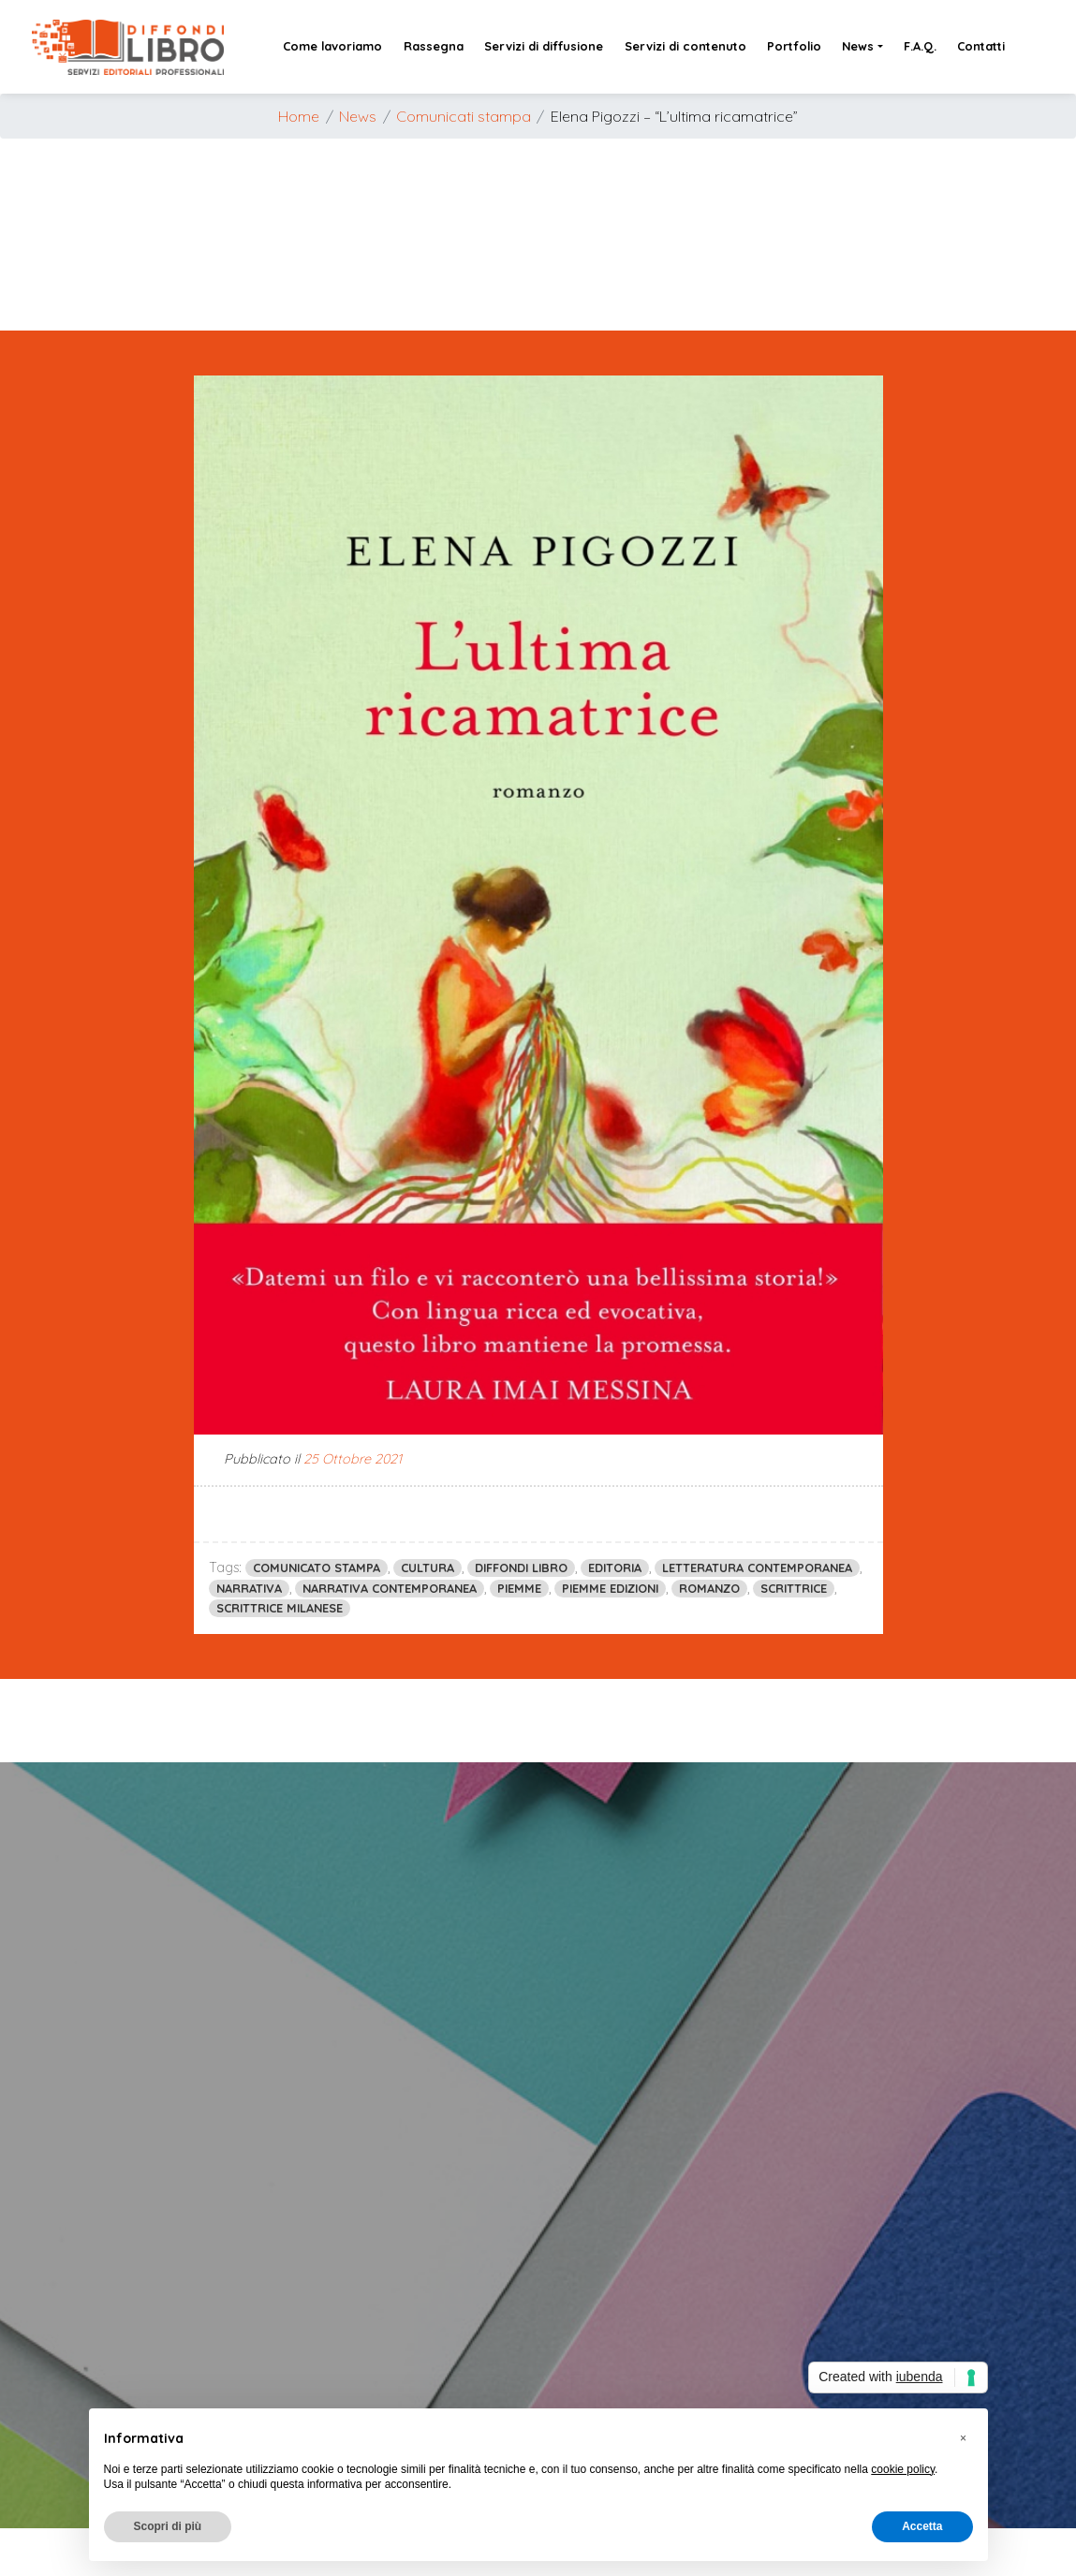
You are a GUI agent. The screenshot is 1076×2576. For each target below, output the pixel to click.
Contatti (981, 45)
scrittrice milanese (279, 1607)
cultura (427, 1567)
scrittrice (793, 1588)
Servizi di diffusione (543, 45)
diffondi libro (521, 1567)
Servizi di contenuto (685, 45)
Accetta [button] (922, 2526)
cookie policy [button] (903, 2469)
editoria (614, 1567)
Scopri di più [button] (168, 2526)
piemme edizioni (610, 1588)
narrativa (249, 1588)
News (858, 45)
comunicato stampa (316, 1567)
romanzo (709, 1588)
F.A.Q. (920, 45)
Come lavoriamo (332, 45)
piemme (519, 1588)
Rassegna (434, 45)
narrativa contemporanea (389, 1588)
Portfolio (794, 45)
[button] (964, 2438)
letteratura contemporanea (757, 1567)
